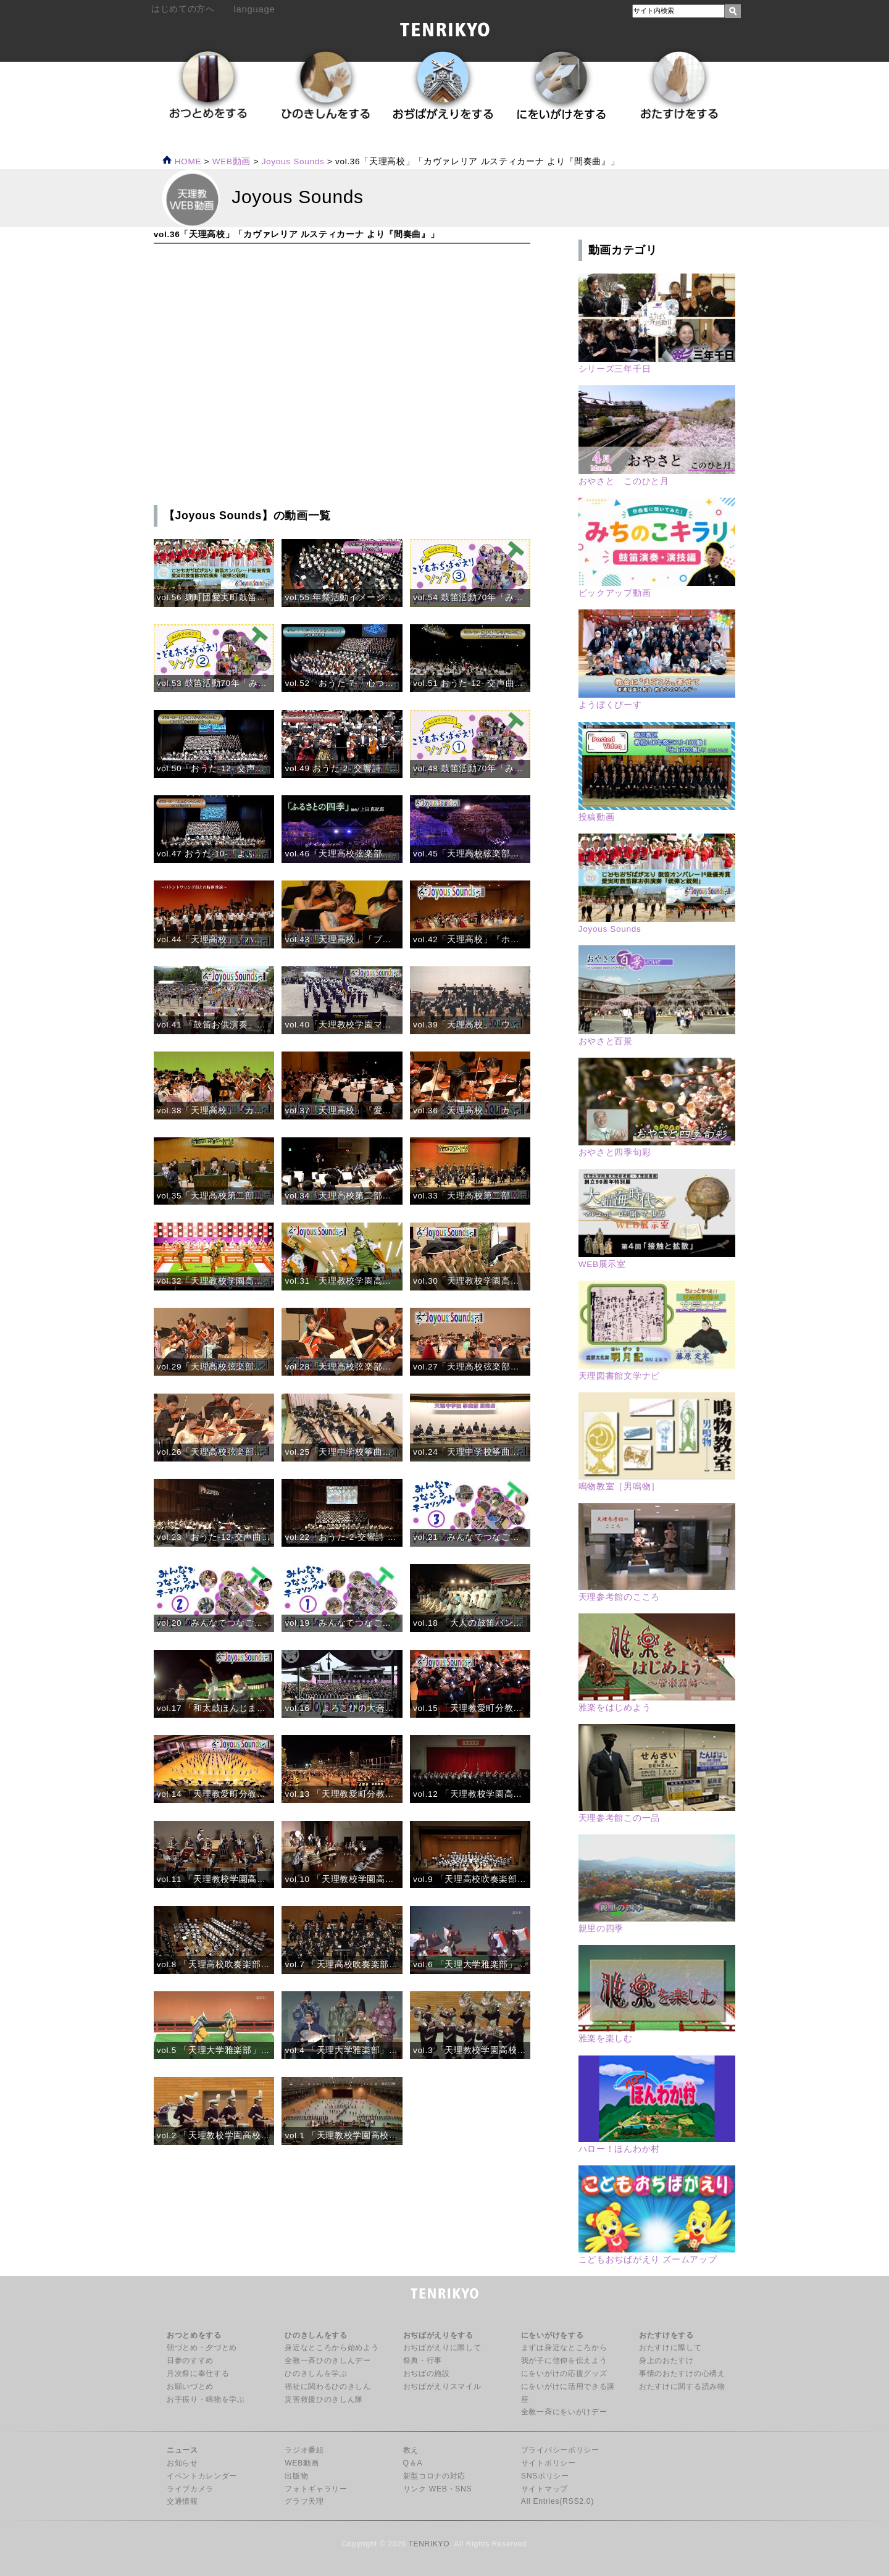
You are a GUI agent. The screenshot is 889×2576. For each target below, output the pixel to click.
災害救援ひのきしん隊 (324, 2399)
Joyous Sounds (293, 161)
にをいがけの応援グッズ (564, 2373)
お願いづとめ (190, 2386)
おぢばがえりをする (438, 2335)
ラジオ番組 (304, 2450)
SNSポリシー (545, 2476)
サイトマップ (544, 2489)
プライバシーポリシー (560, 2450)
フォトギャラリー (316, 2489)
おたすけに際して (670, 2347)
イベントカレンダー (202, 2476)
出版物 (296, 2476)
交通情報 (182, 2501)
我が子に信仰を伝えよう (564, 2360)
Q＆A (413, 2463)
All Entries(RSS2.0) (557, 2501)
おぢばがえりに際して (442, 2347)
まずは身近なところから (564, 2347)
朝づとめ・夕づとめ (202, 2347)
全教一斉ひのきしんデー (327, 2360)
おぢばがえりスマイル (442, 2386)
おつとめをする (194, 2335)
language (254, 9)
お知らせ (182, 2463)
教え (411, 2450)
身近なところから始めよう (331, 2347)
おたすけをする (666, 2335)
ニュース (182, 2450)
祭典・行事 (422, 2360)
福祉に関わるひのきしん (327, 2386)
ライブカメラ (190, 2489)
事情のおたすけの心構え (682, 2373)
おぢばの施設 (426, 2373)
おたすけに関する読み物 (682, 2386)
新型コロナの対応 (434, 2476)
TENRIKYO (429, 2544)
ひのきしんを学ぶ (316, 2373)
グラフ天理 (304, 2501)
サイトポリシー (548, 2463)
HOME (181, 161)
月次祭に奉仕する (198, 2373)
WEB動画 (302, 2463)
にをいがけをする (552, 2335)
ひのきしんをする (316, 2335)
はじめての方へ (183, 9)
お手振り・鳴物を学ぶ (206, 2399)
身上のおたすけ (666, 2360)
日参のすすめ (190, 2360)
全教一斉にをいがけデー (564, 2411)
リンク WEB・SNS (437, 2489)
